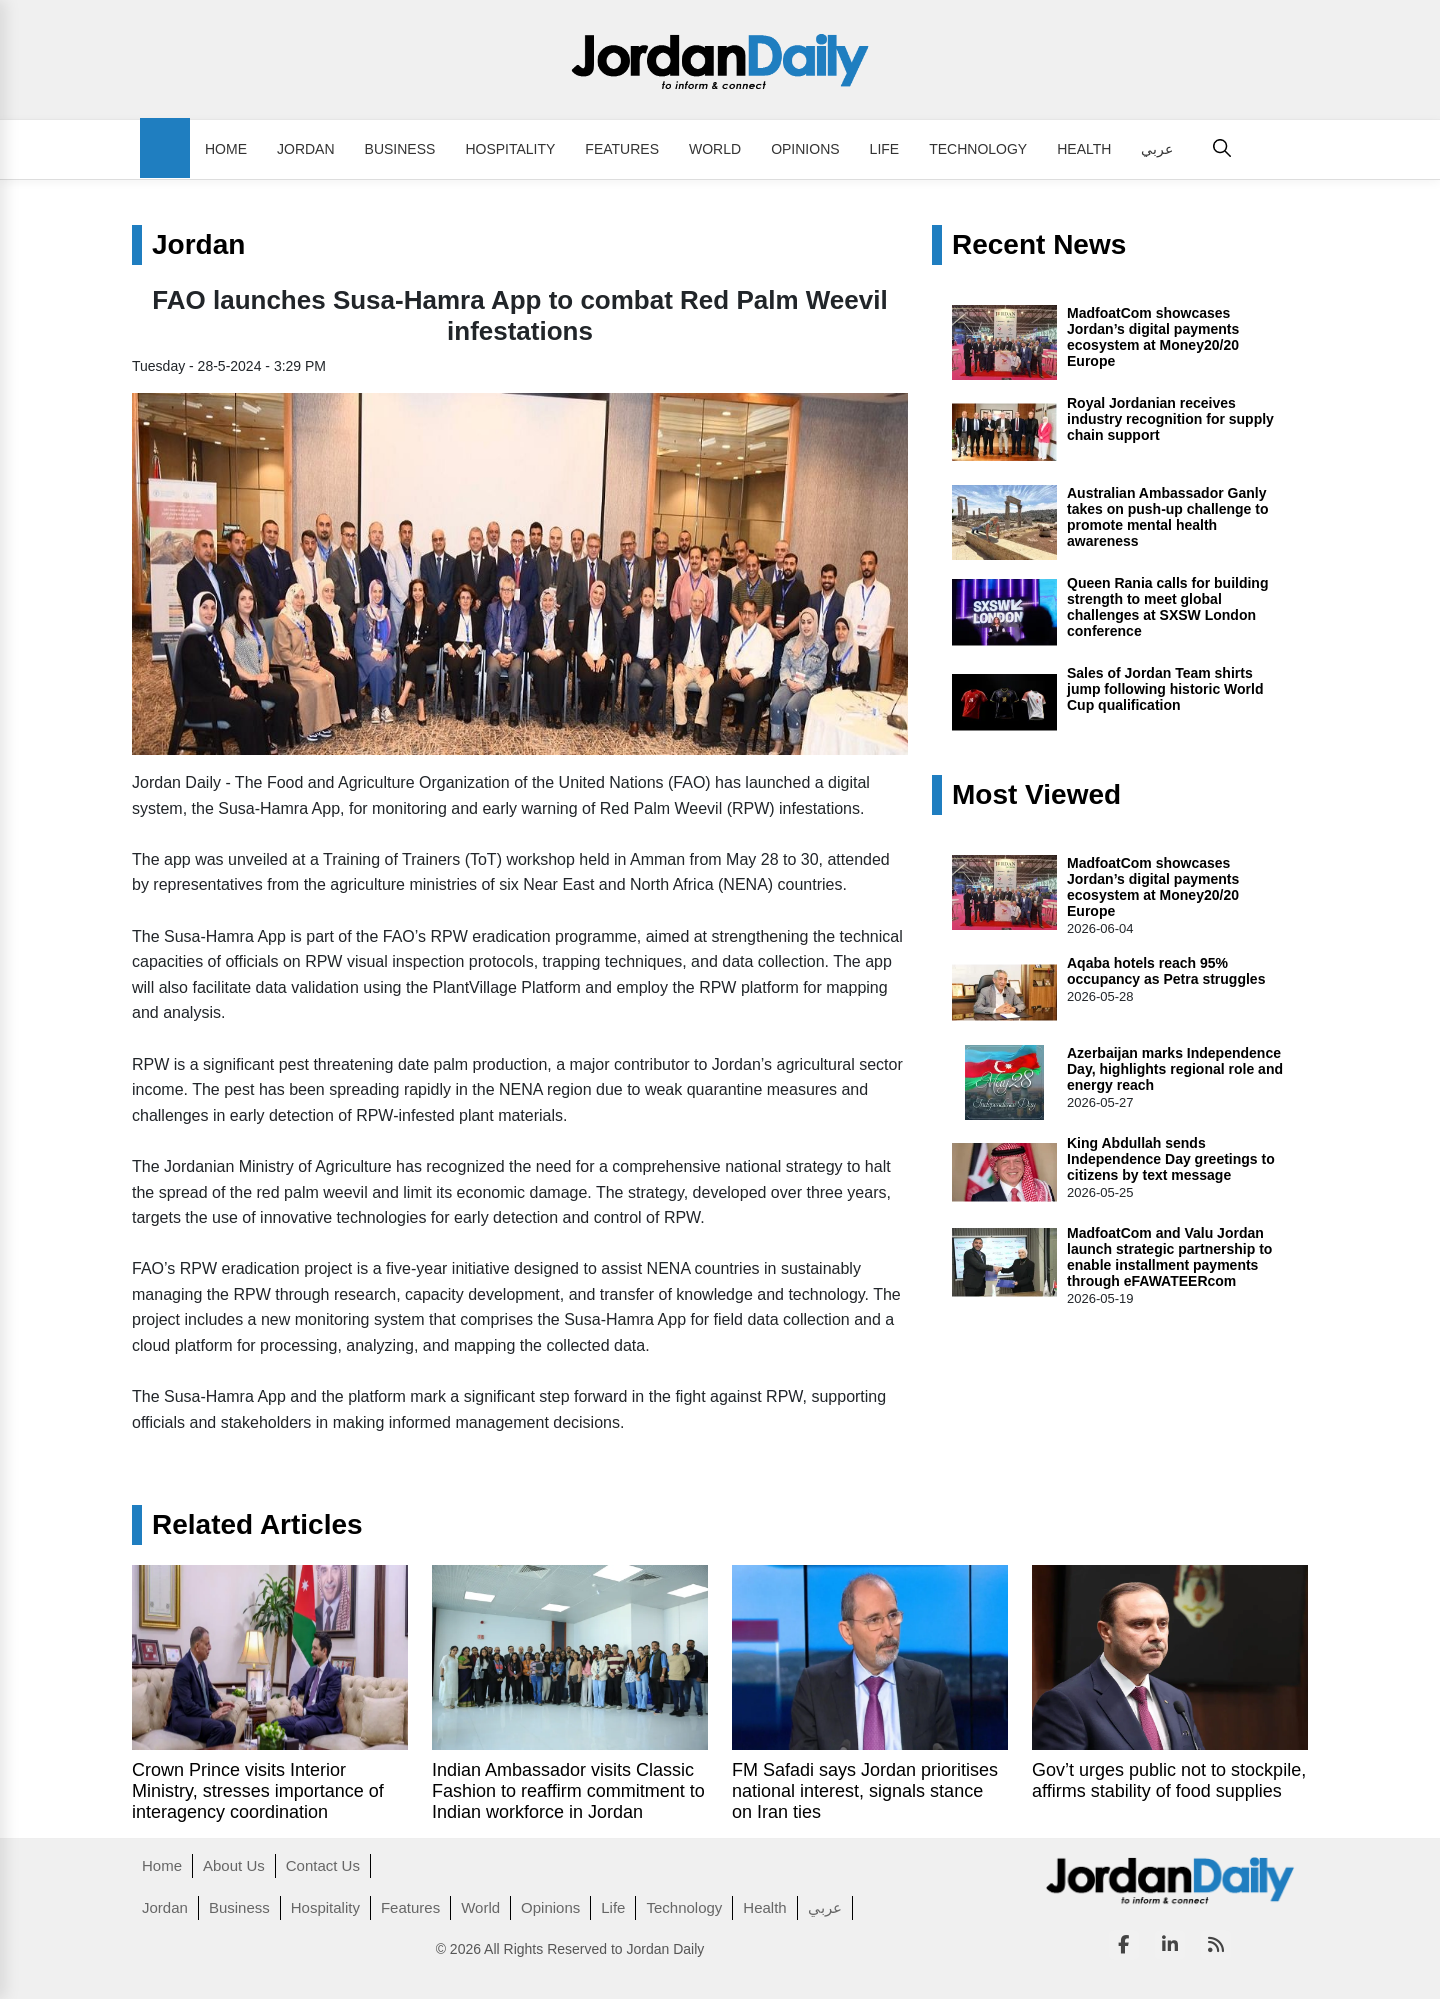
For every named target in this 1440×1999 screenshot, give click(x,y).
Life (885, 149)
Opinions (805, 149)
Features (622, 149)
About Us (234, 1865)
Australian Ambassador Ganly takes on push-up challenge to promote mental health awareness (1167, 517)
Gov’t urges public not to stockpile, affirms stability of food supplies (1169, 1780)
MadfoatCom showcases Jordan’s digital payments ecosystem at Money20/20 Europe (1153, 337)
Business (400, 149)
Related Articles (257, 1525)
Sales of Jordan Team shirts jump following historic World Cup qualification (1165, 689)
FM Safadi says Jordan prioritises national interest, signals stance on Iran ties (865, 1791)
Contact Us (323, 1865)
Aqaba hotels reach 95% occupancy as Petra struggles (1166, 971)
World (715, 149)
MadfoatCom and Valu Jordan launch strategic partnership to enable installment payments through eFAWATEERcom (1169, 1257)
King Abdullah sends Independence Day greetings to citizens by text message (1171, 1159)
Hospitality (510, 149)
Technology (978, 149)
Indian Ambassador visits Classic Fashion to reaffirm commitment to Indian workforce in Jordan (568, 1791)
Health (1084, 149)
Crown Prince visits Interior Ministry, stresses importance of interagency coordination (258, 1791)
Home (226, 149)
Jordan (306, 149)
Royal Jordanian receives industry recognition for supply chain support (1170, 419)
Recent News (1039, 245)
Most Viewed (1036, 795)
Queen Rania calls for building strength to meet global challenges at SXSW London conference (1167, 607)
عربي (1157, 149)
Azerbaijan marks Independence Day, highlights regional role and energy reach (1175, 1069)
